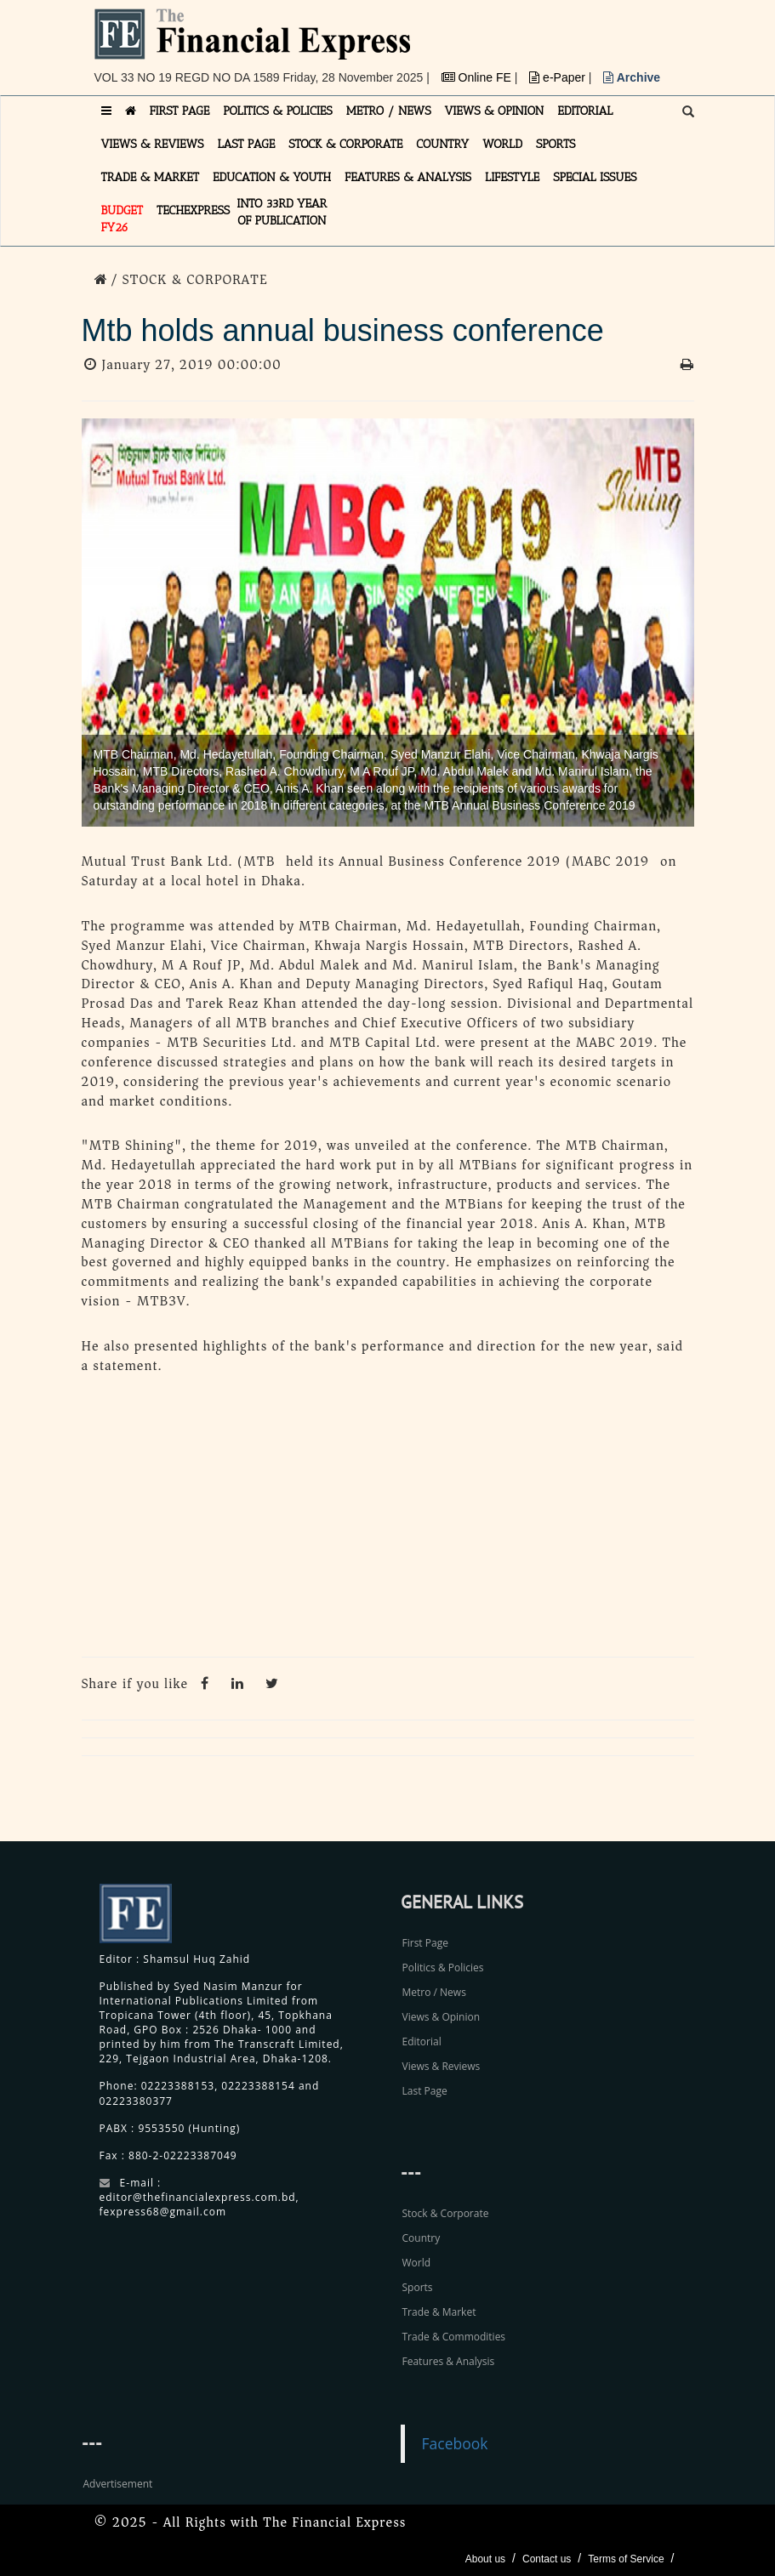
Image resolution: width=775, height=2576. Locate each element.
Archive (631, 77)
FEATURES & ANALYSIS (408, 177)
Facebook (455, 2443)
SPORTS (556, 144)
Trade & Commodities (454, 2336)
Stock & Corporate (445, 2213)
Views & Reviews (441, 2066)
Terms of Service (626, 2559)
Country (421, 2238)
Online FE (478, 77)
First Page (425, 1943)
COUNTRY (442, 144)
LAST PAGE (246, 144)
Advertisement (118, 2483)
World (416, 2262)
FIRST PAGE (180, 111)
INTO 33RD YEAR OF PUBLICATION (281, 212)
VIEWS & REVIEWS (152, 144)
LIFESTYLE (512, 177)
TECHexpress (193, 210)
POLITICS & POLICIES (278, 111)
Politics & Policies (443, 1967)
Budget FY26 (122, 219)
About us (485, 2559)
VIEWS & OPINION (494, 111)
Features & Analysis (448, 2361)
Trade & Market (439, 2312)
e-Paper (559, 77)
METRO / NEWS (388, 111)
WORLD (502, 144)
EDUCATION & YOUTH (272, 177)
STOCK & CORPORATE (345, 144)
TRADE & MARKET (150, 177)
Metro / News (434, 1992)
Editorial (422, 2041)
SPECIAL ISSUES (594, 177)
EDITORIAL (585, 111)
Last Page (424, 2091)
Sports (417, 2287)
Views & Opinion (441, 2017)
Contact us (546, 2559)
